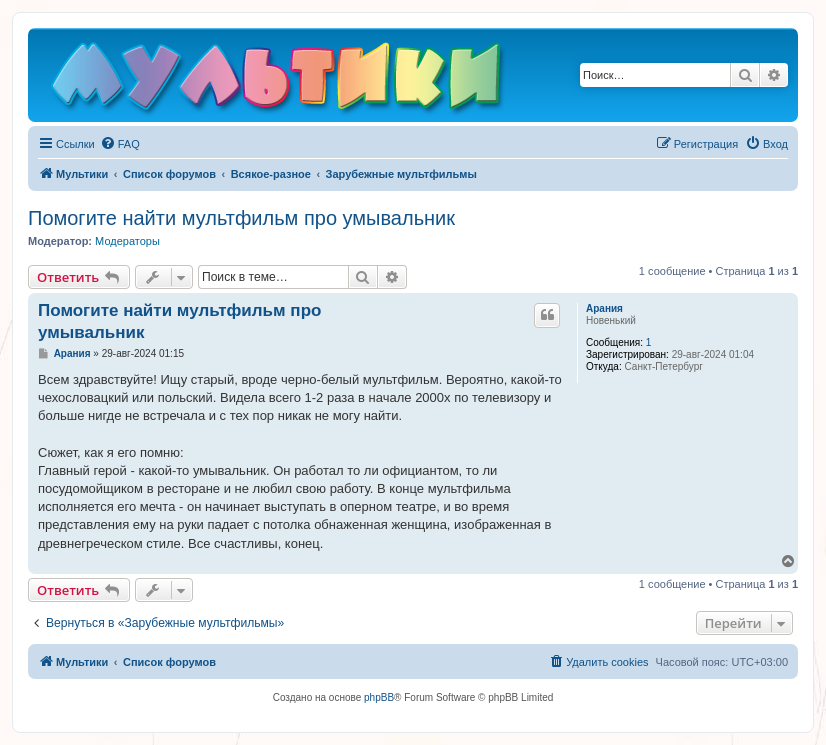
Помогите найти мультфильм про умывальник (241, 218)
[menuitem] (120, 144)
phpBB (379, 697)
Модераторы (127, 241)
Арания (604, 308)
